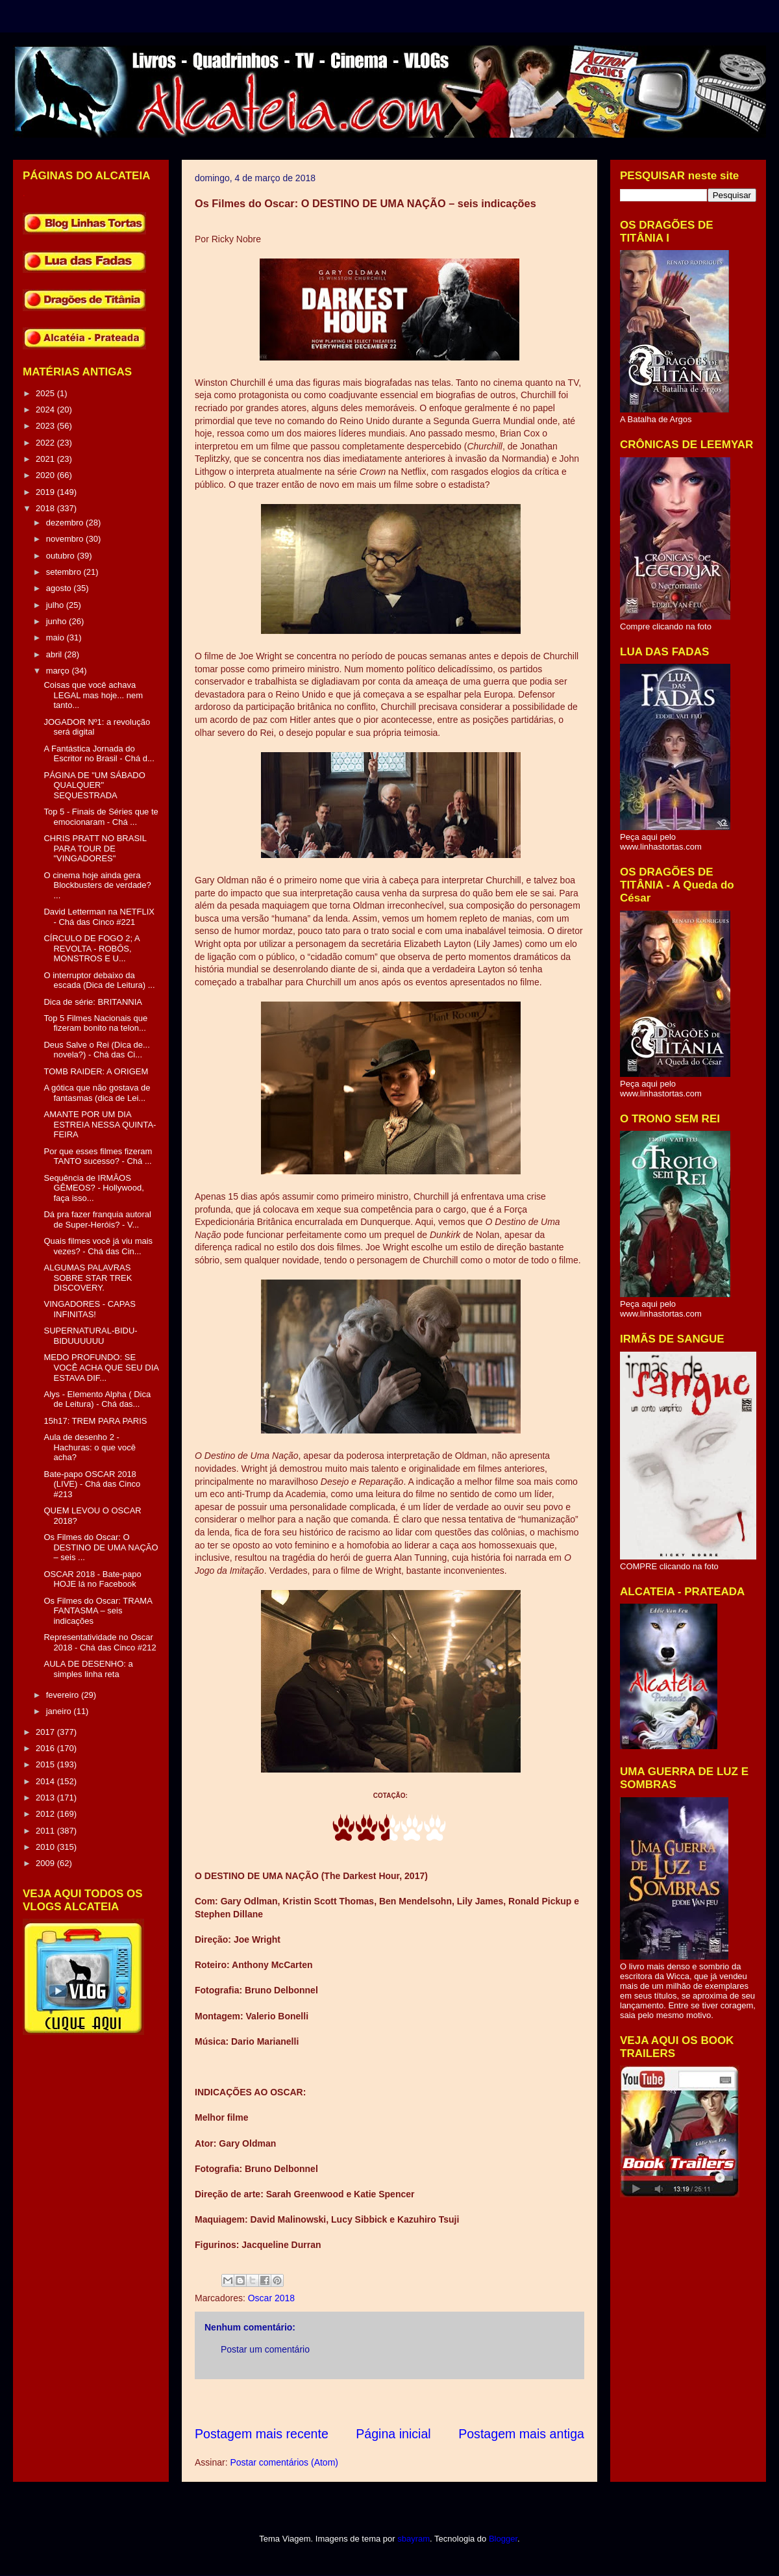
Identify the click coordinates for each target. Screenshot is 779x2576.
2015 (46, 1764)
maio (56, 637)
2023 (46, 426)
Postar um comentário (265, 2349)
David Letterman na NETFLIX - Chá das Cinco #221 (99, 917)
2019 (46, 492)
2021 (46, 459)
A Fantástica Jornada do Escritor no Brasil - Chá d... (98, 754)
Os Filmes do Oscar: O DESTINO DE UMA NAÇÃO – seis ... (100, 1547)
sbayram (413, 2539)
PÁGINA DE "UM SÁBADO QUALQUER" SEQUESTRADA (94, 785)
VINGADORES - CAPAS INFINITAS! (89, 1309)
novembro (66, 539)
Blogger (503, 2539)
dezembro (66, 522)
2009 (46, 1863)
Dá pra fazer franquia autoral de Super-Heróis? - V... (97, 1219)
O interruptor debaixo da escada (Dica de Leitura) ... (99, 980)
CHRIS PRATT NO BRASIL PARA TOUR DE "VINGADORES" (94, 848)
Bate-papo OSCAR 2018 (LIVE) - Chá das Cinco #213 (91, 1484)
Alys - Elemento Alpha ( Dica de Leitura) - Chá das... (97, 1399)
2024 (46, 409)
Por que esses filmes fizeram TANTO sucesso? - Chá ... (97, 1156)
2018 (46, 508)
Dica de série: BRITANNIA (92, 1002)
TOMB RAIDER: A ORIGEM (95, 1071)
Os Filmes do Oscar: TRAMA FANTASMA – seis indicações (97, 1611)
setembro (65, 572)
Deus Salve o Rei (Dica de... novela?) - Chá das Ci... (96, 1050)
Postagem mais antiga (521, 2434)
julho (56, 605)
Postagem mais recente (261, 2434)
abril (55, 654)
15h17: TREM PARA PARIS (95, 1421)
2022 (46, 443)
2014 (46, 1781)
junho (57, 621)
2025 (46, 393)
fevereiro (63, 1695)
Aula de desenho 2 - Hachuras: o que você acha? (89, 1447)
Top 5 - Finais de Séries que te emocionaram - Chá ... (100, 817)
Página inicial (393, 2434)
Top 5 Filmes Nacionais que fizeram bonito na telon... (95, 1023)
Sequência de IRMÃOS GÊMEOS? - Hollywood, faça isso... (93, 1188)
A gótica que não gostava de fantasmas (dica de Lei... (96, 1093)
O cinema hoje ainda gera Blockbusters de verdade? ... (97, 885)
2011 (46, 1831)
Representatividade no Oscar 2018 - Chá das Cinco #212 (99, 1642)
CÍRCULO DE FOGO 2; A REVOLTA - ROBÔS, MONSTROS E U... (91, 948)
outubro (61, 556)
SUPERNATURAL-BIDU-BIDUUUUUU (90, 1336)
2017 (46, 1732)
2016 (46, 1748)
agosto (60, 588)
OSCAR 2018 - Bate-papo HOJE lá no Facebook (92, 1579)
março (59, 671)
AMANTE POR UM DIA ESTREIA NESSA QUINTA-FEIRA (99, 1124)
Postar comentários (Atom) (284, 2462)
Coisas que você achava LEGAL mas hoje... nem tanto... (93, 695)
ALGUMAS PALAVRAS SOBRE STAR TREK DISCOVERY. (87, 1278)
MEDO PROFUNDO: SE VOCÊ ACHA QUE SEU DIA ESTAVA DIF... (100, 1367)
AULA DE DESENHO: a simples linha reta (87, 1669)
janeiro (60, 1711)
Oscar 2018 (271, 2298)
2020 (46, 475)
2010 (46, 1847)
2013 (46, 1797)
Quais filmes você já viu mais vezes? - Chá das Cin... (98, 1246)
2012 (46, 1814)
